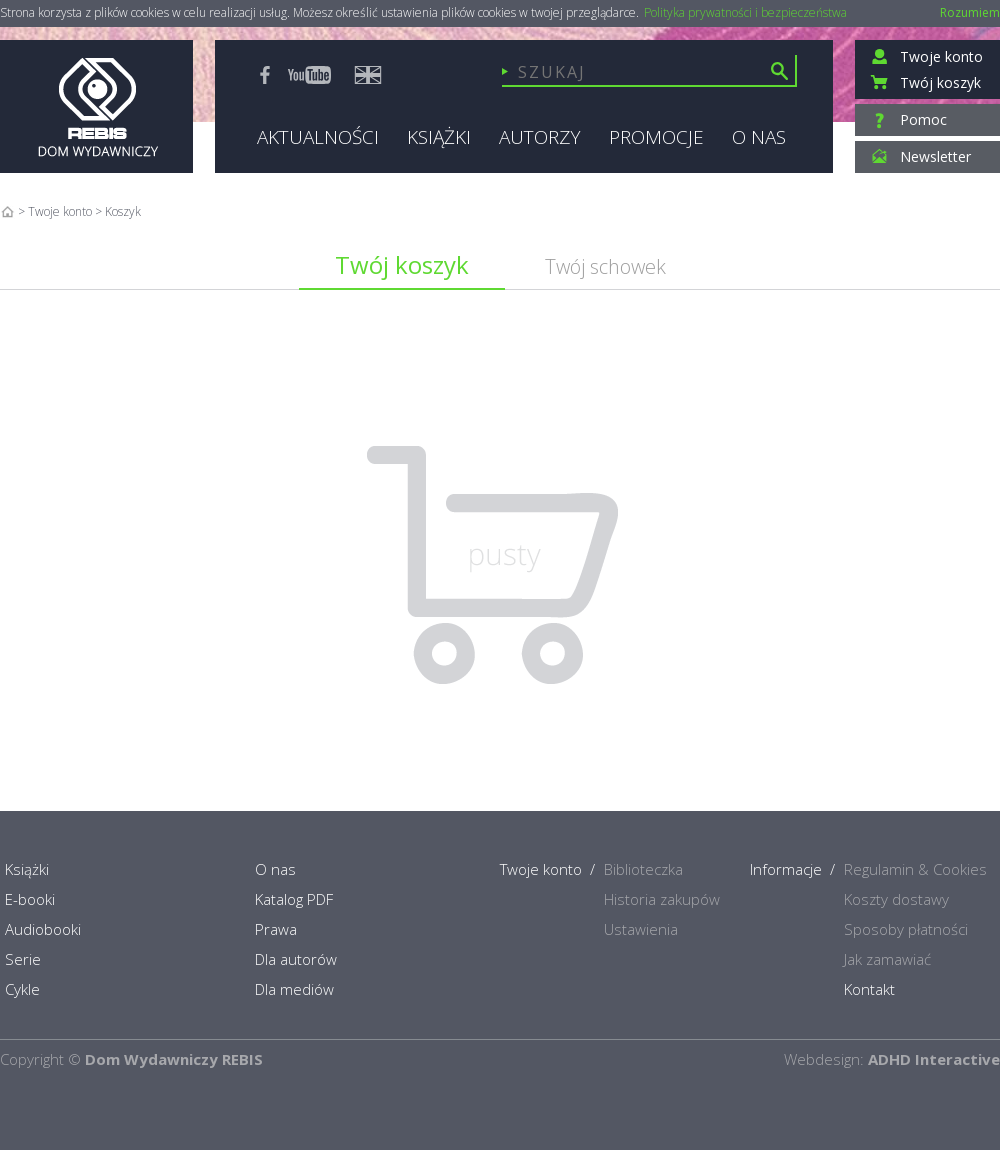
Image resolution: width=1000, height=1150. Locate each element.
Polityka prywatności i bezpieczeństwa (745, 13)
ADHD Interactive (934, 1059)
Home (7, 211)
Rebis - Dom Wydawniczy (96, 106)
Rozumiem (970, 12)
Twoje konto (60, 211)
